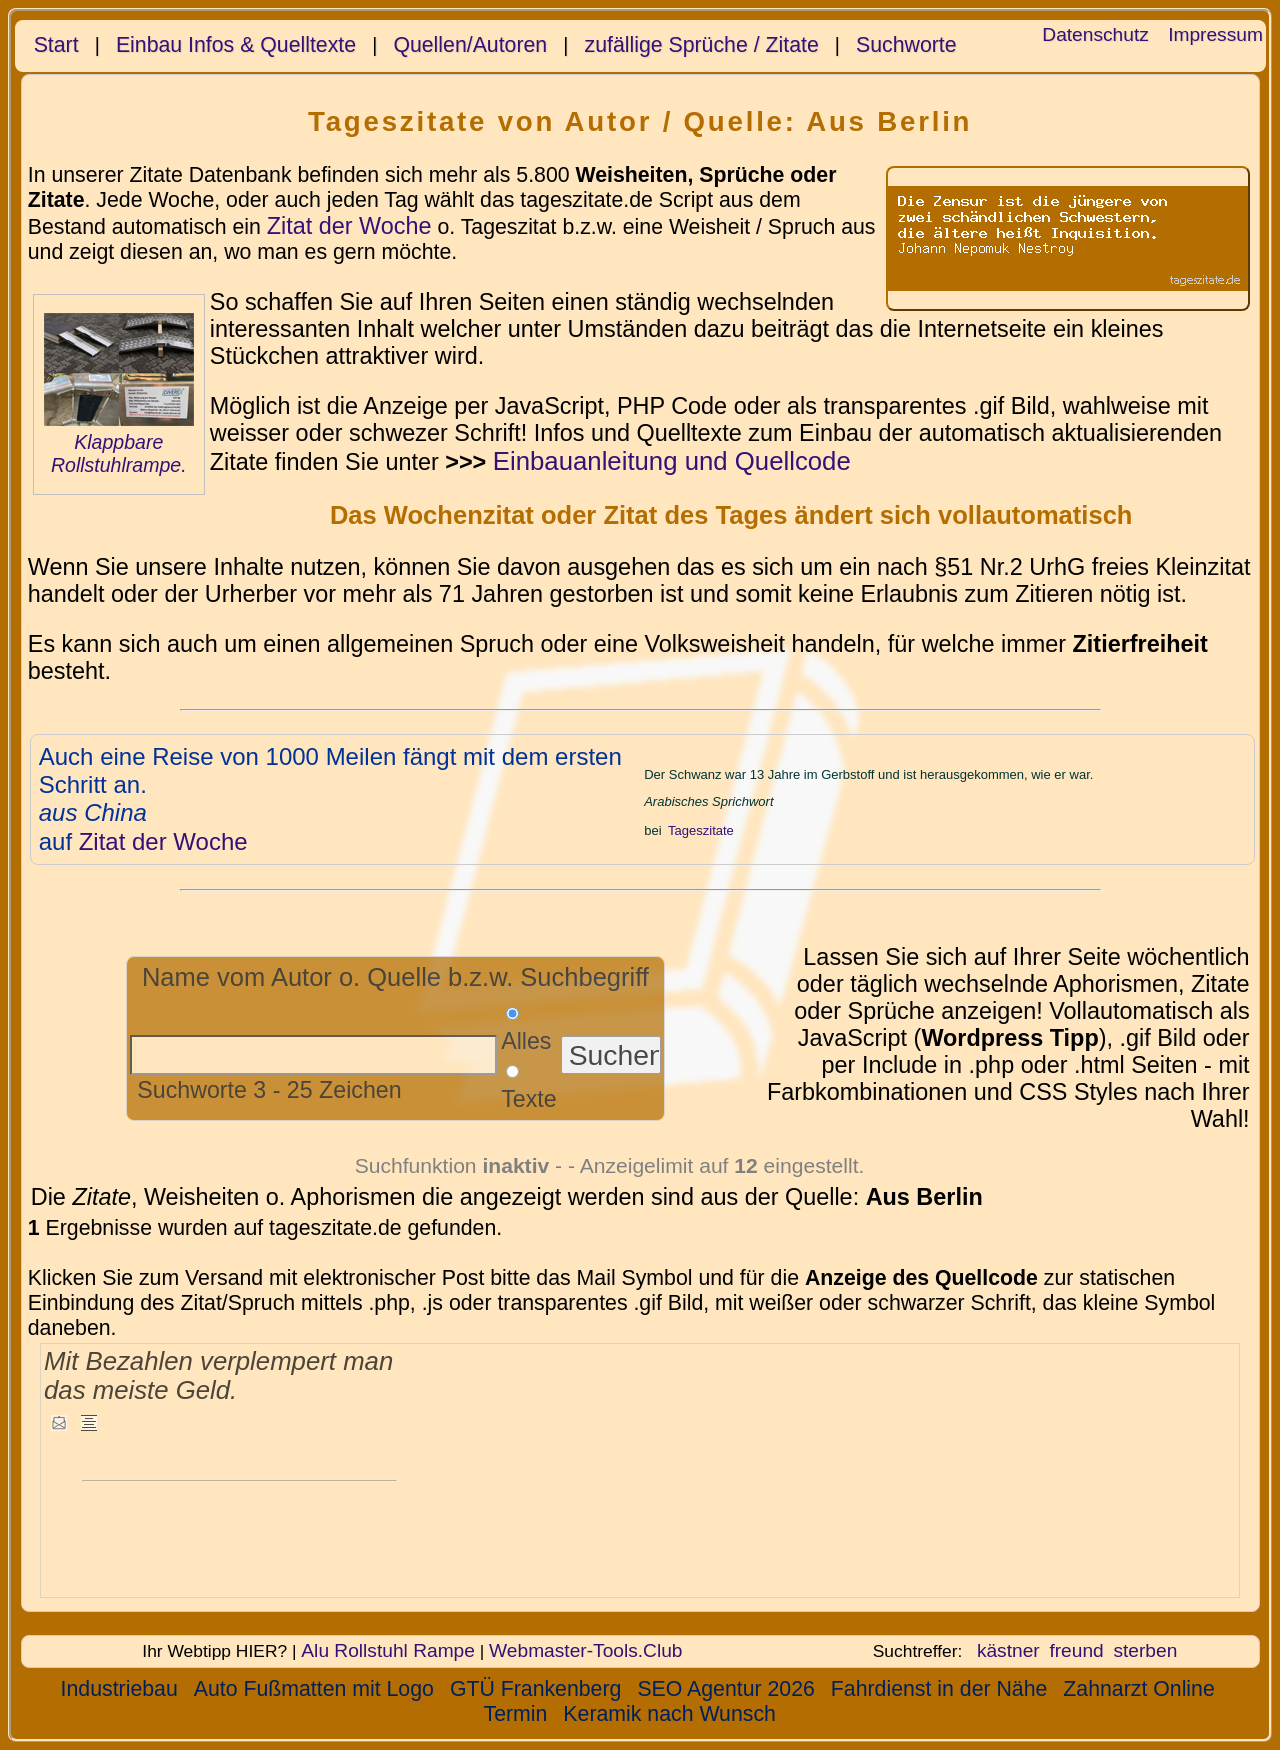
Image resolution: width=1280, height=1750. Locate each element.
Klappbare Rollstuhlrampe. (119, 453)
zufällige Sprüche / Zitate (702, 45)
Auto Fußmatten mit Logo (314, 1689)
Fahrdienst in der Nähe (939, 1689)
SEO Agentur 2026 (725, 1689)
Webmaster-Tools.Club (585, 1650)
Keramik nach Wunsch (669, 1714)
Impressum (1215, 34)
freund (1076, 1650)
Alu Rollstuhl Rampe (388, 1650)
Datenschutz (1095, 34)
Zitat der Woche (349, 226)
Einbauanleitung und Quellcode (672, 461)
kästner (1008, 1650)
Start (56, 45)
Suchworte (906, 45)
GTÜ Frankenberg (536, 1689)
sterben (1145, 1650)
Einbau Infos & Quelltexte (236, 45)
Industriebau (119, 1689)
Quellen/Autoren (470, 45)
